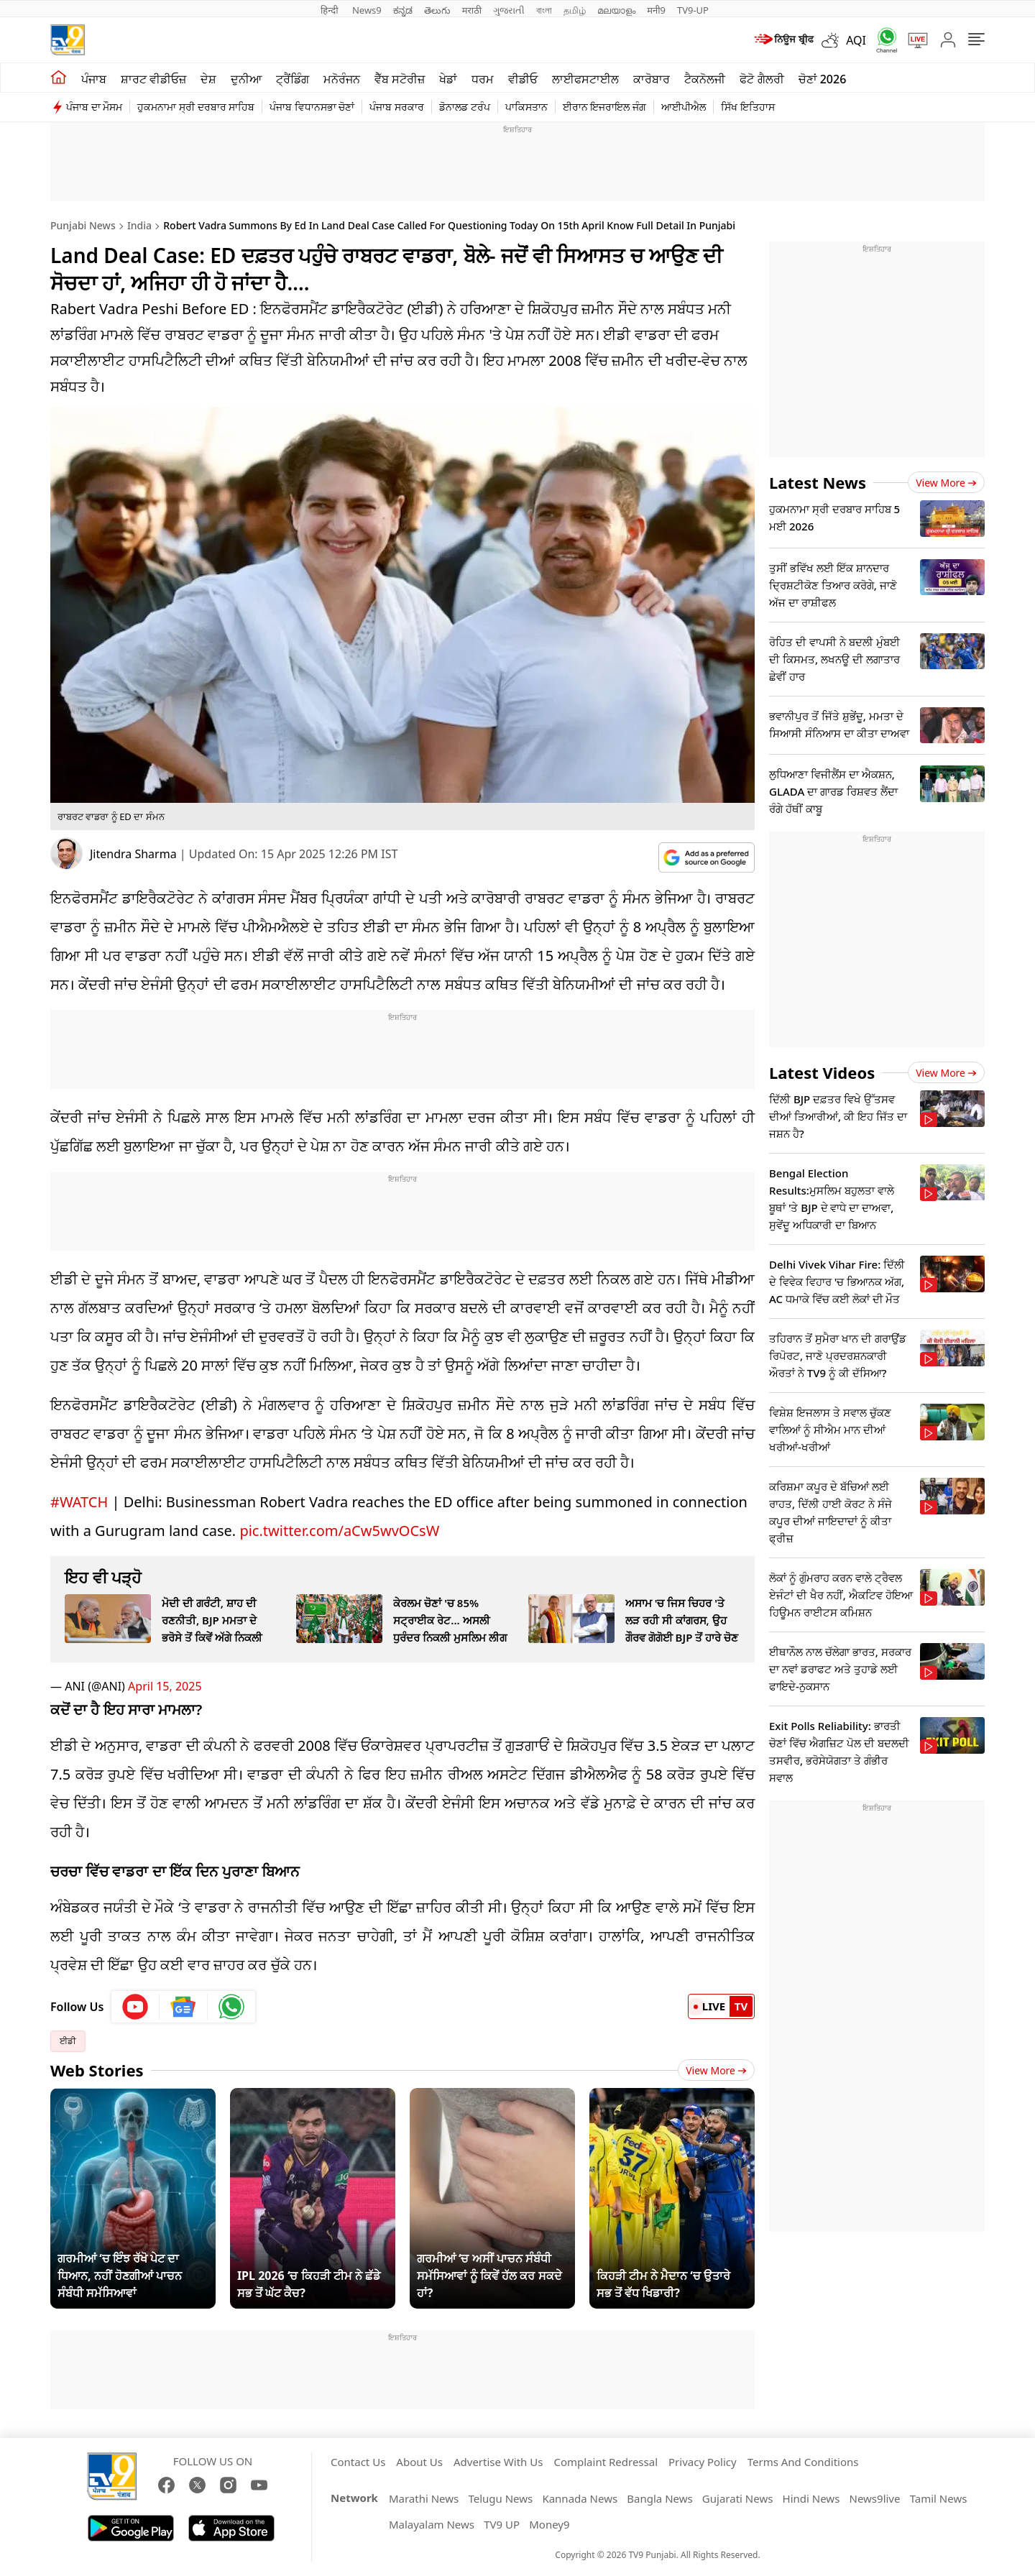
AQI (856, 40)
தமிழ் (575, 10)
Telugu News (500, 2498)
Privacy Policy (702, 2462)
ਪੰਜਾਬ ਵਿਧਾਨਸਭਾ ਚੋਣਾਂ (312, 107)
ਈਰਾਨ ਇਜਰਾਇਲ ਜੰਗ (604, 107)
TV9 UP (502, 2524)
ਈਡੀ (68, 2041)
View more (946, 482)
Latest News (817, 482)
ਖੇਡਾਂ (448, 79)
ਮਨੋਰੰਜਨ (341, 79)
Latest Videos (822, 1072)
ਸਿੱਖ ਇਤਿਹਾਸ (748, 107)
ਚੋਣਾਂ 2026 (823, 79)
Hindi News (811, 2498)
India (139, 225)
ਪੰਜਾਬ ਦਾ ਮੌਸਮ (94, 107)
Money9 (549, 2524)
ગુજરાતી (509, 10)
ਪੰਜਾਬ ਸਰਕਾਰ (396, 107)
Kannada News (579, 2498)
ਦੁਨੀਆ (246, 79)
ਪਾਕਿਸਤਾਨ (526, 107)
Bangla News (659, 2498)
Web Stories (97, 2070)
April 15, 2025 (164, 1686)
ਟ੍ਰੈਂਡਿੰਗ (292, 79)
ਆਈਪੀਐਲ (683, 107)
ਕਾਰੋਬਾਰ (651, 79)
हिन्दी (331, 10)
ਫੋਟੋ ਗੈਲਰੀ (761, 79)
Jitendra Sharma (133, 854)
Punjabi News (83, 225)
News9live (875, 2498)
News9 (367, 10)
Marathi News (424, 2498)
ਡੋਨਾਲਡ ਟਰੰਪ (464, 107)
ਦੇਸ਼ (208, 79)
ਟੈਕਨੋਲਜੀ (704, 79)
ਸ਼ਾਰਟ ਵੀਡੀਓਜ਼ (153, 79)
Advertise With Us (498, 2462)
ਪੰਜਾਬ (93, 79)
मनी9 (656, 10)
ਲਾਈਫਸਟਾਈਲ (585, 79)
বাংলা (544, 10)
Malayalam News (431, 2524)
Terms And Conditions (803, 2462)
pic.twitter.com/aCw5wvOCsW (339, 1530)
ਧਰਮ (483, 79)
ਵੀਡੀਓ (523, 79)
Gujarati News (737, 2498)
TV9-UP (693, 10)
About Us (419, 2462)
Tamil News (938, 2498)
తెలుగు (437, 10)
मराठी (472, 10)
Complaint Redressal (605, 2462)
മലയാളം (616, 10)
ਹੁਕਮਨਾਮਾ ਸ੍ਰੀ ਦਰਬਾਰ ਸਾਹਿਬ (195, 107)
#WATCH (79, 1502)
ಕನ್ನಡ (403, 10)
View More (716, 2070)
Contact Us (358, 2462)
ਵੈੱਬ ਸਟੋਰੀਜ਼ (399, 79)
